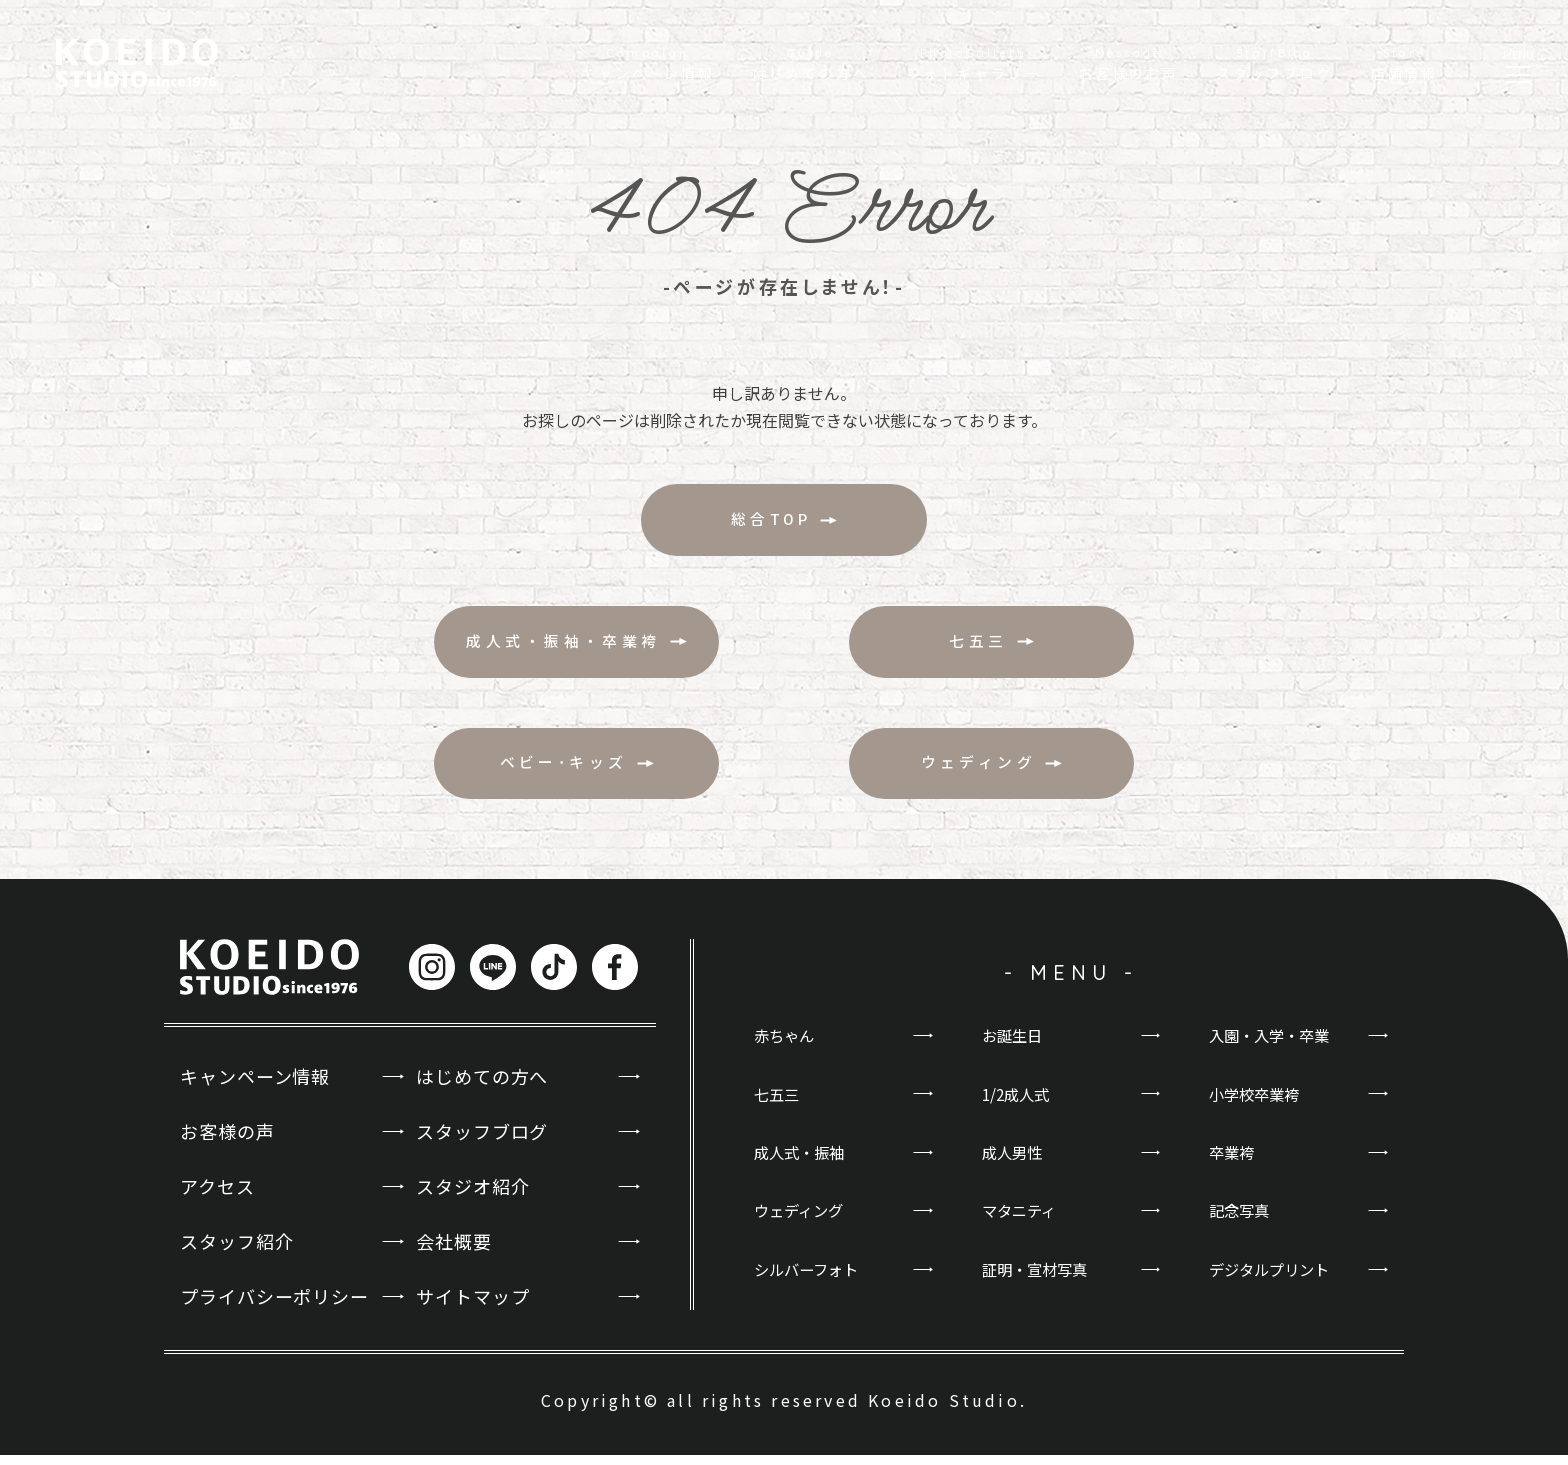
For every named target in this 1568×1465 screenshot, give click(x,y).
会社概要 (454, 1252)
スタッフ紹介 (236, 1252)
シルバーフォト (809, 1283)
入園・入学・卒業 (1273, 1046)
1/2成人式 (1018, 1105)
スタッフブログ (482, 1141)
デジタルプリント (1273, 1283)
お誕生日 (1014, 1046)
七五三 (778, 1105)
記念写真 (1241, 1224)
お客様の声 (227, 1141)
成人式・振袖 (802, 1164)
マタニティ (1021, 1224)
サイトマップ (472, 1307)
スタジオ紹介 (472, 1197)
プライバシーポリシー (274, 1307)
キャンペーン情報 (255, 1086)
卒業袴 (1233, 1164)
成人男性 (1014, 1164)
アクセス (217, 1197)
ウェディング (801, 1224)
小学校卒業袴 (1257, 1105)
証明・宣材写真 (1038, 1283)
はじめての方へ (482, 1086)
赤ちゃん (786, 1046)
